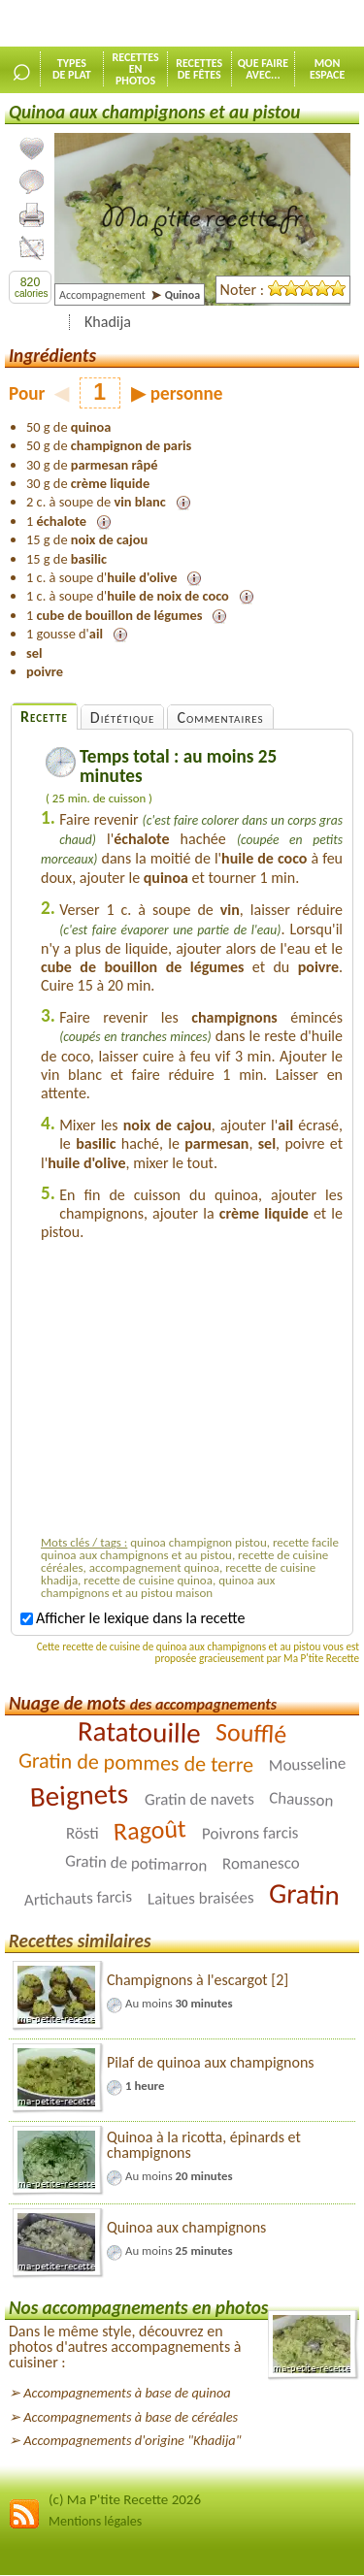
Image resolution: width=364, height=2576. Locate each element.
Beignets (79, 1795)
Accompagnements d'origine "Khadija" (132, 2440)
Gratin (305, 1894)
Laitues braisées (201, 1897)
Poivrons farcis (250, 1832)
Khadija (107, 321)
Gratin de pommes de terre (136, 1761)
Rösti (81, 1833)
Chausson (301, 1798)
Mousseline (307, 1765)
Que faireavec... (263, 69)
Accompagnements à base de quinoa (126, 2392)
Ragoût (149, 1829)
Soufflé (251, 1732)
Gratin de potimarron (135, 1862)
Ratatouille (138, 1732)
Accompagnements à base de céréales (130, 2417)
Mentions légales (95, 2521)
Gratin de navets (198, 1799)
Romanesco (261, 1864)
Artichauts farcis (77, 1898)
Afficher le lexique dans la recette (132, 1618)
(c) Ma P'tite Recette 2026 (125, 2499)
